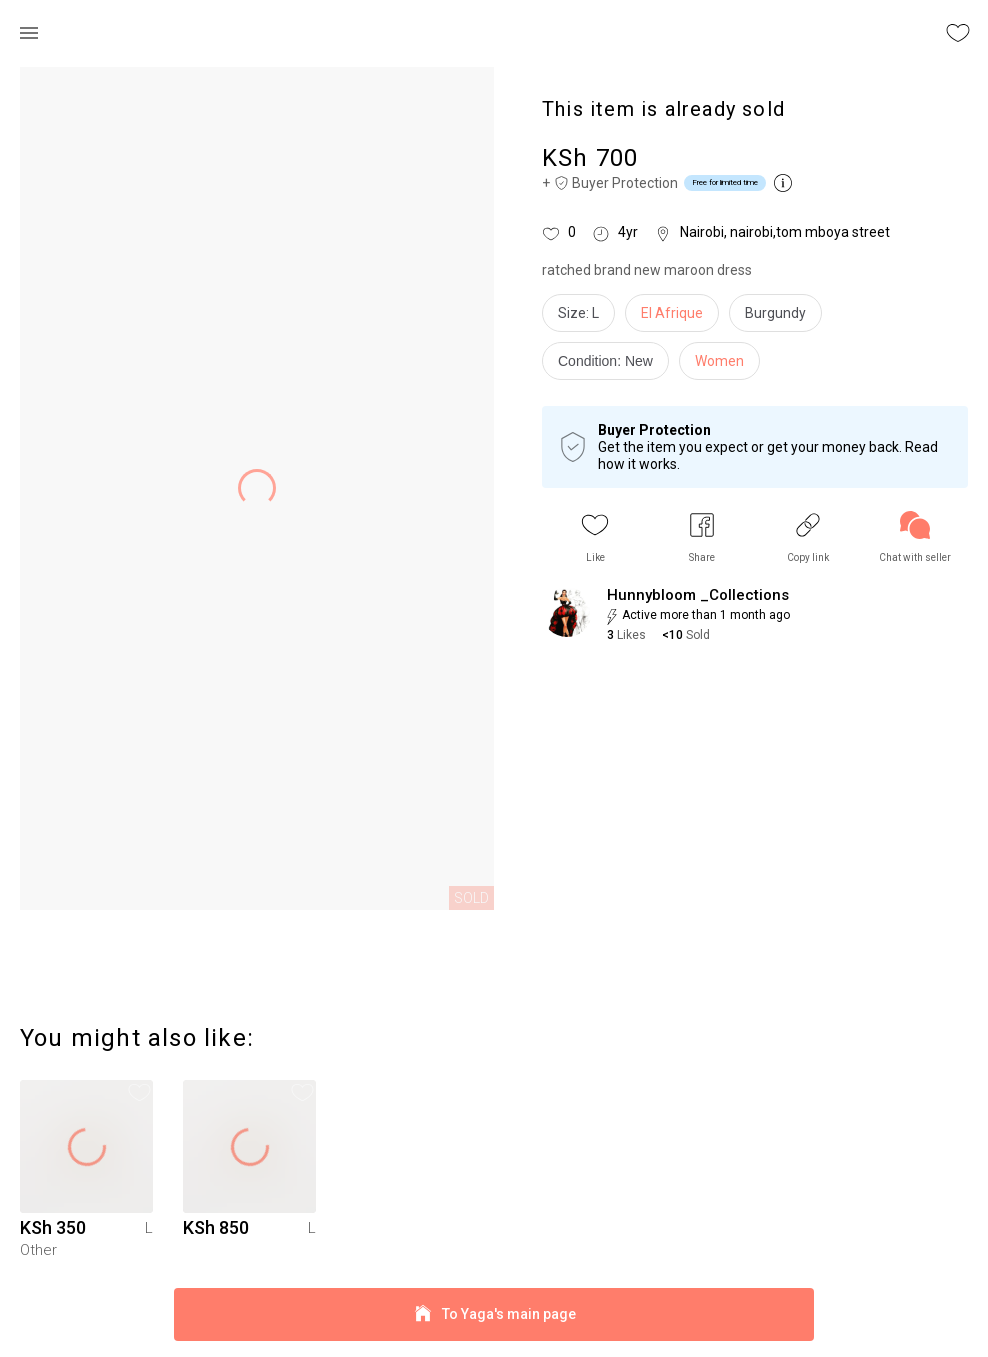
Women (719, 361)
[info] (610, 366)
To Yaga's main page (494, 1314)
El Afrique (672, 313)
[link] (915, 537)
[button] (595, 537)
